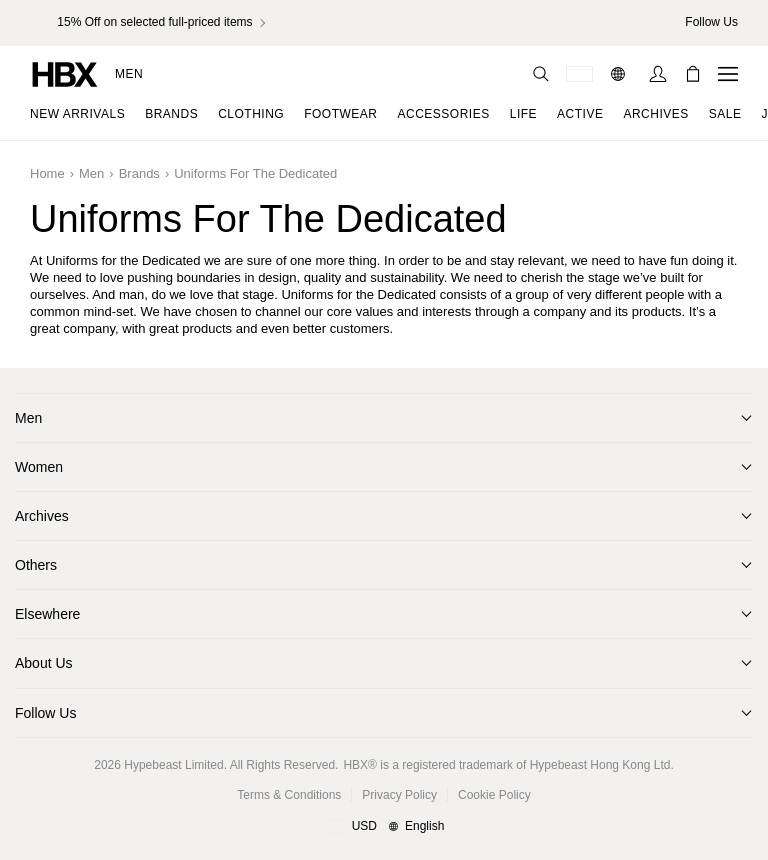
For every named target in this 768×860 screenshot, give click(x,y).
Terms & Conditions (289, 795)
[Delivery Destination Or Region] (579, 74)
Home (47, 173)
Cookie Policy (494, 795)
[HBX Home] (65, 73)
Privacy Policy (399, 795)
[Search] (541, 74)
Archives (42, 516)
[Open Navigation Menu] (728, 74)
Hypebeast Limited (173, 765)
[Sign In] (658, 74)
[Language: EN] (620, 74)
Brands (139, 173)
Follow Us (45, 713)
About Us (44, 663)
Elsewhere (47, 614)
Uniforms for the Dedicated (255, 173)
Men (129, 74)
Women (39, 467)
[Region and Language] (384, 827)
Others (36, 565)
